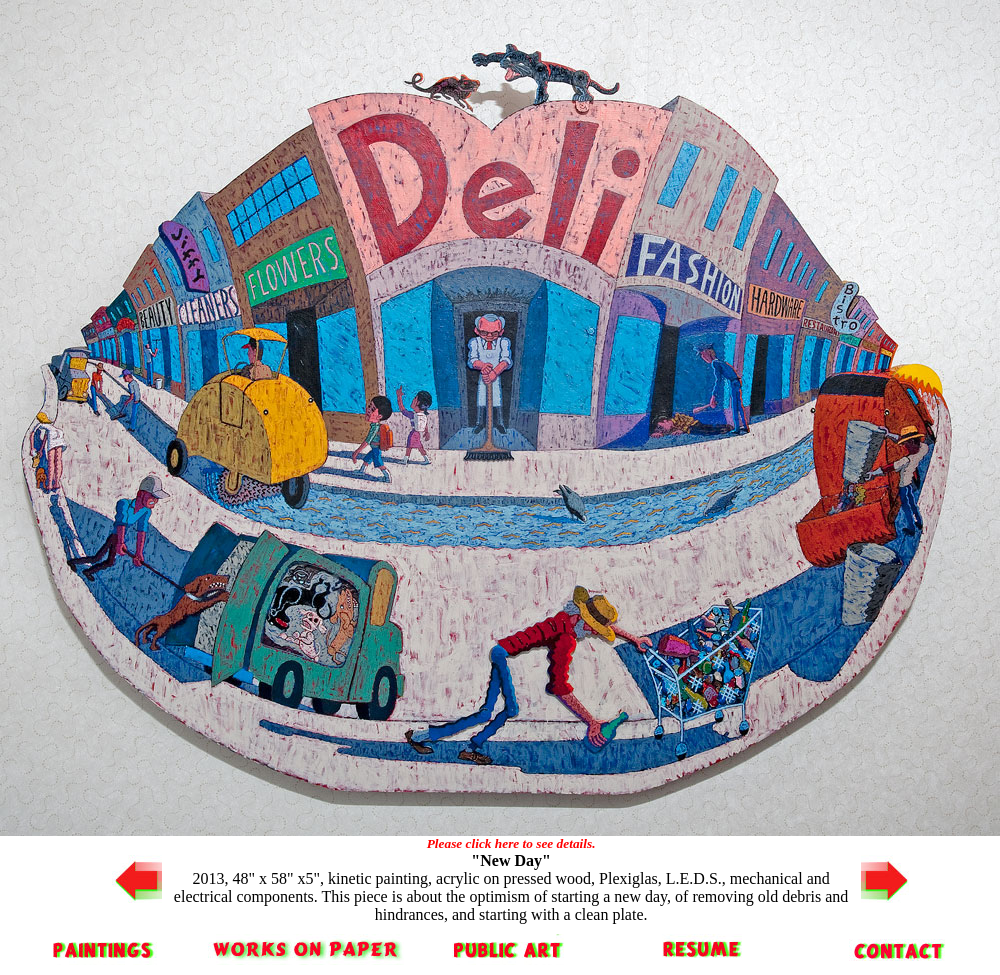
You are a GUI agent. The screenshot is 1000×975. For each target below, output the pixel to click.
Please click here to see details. (511, 843)
